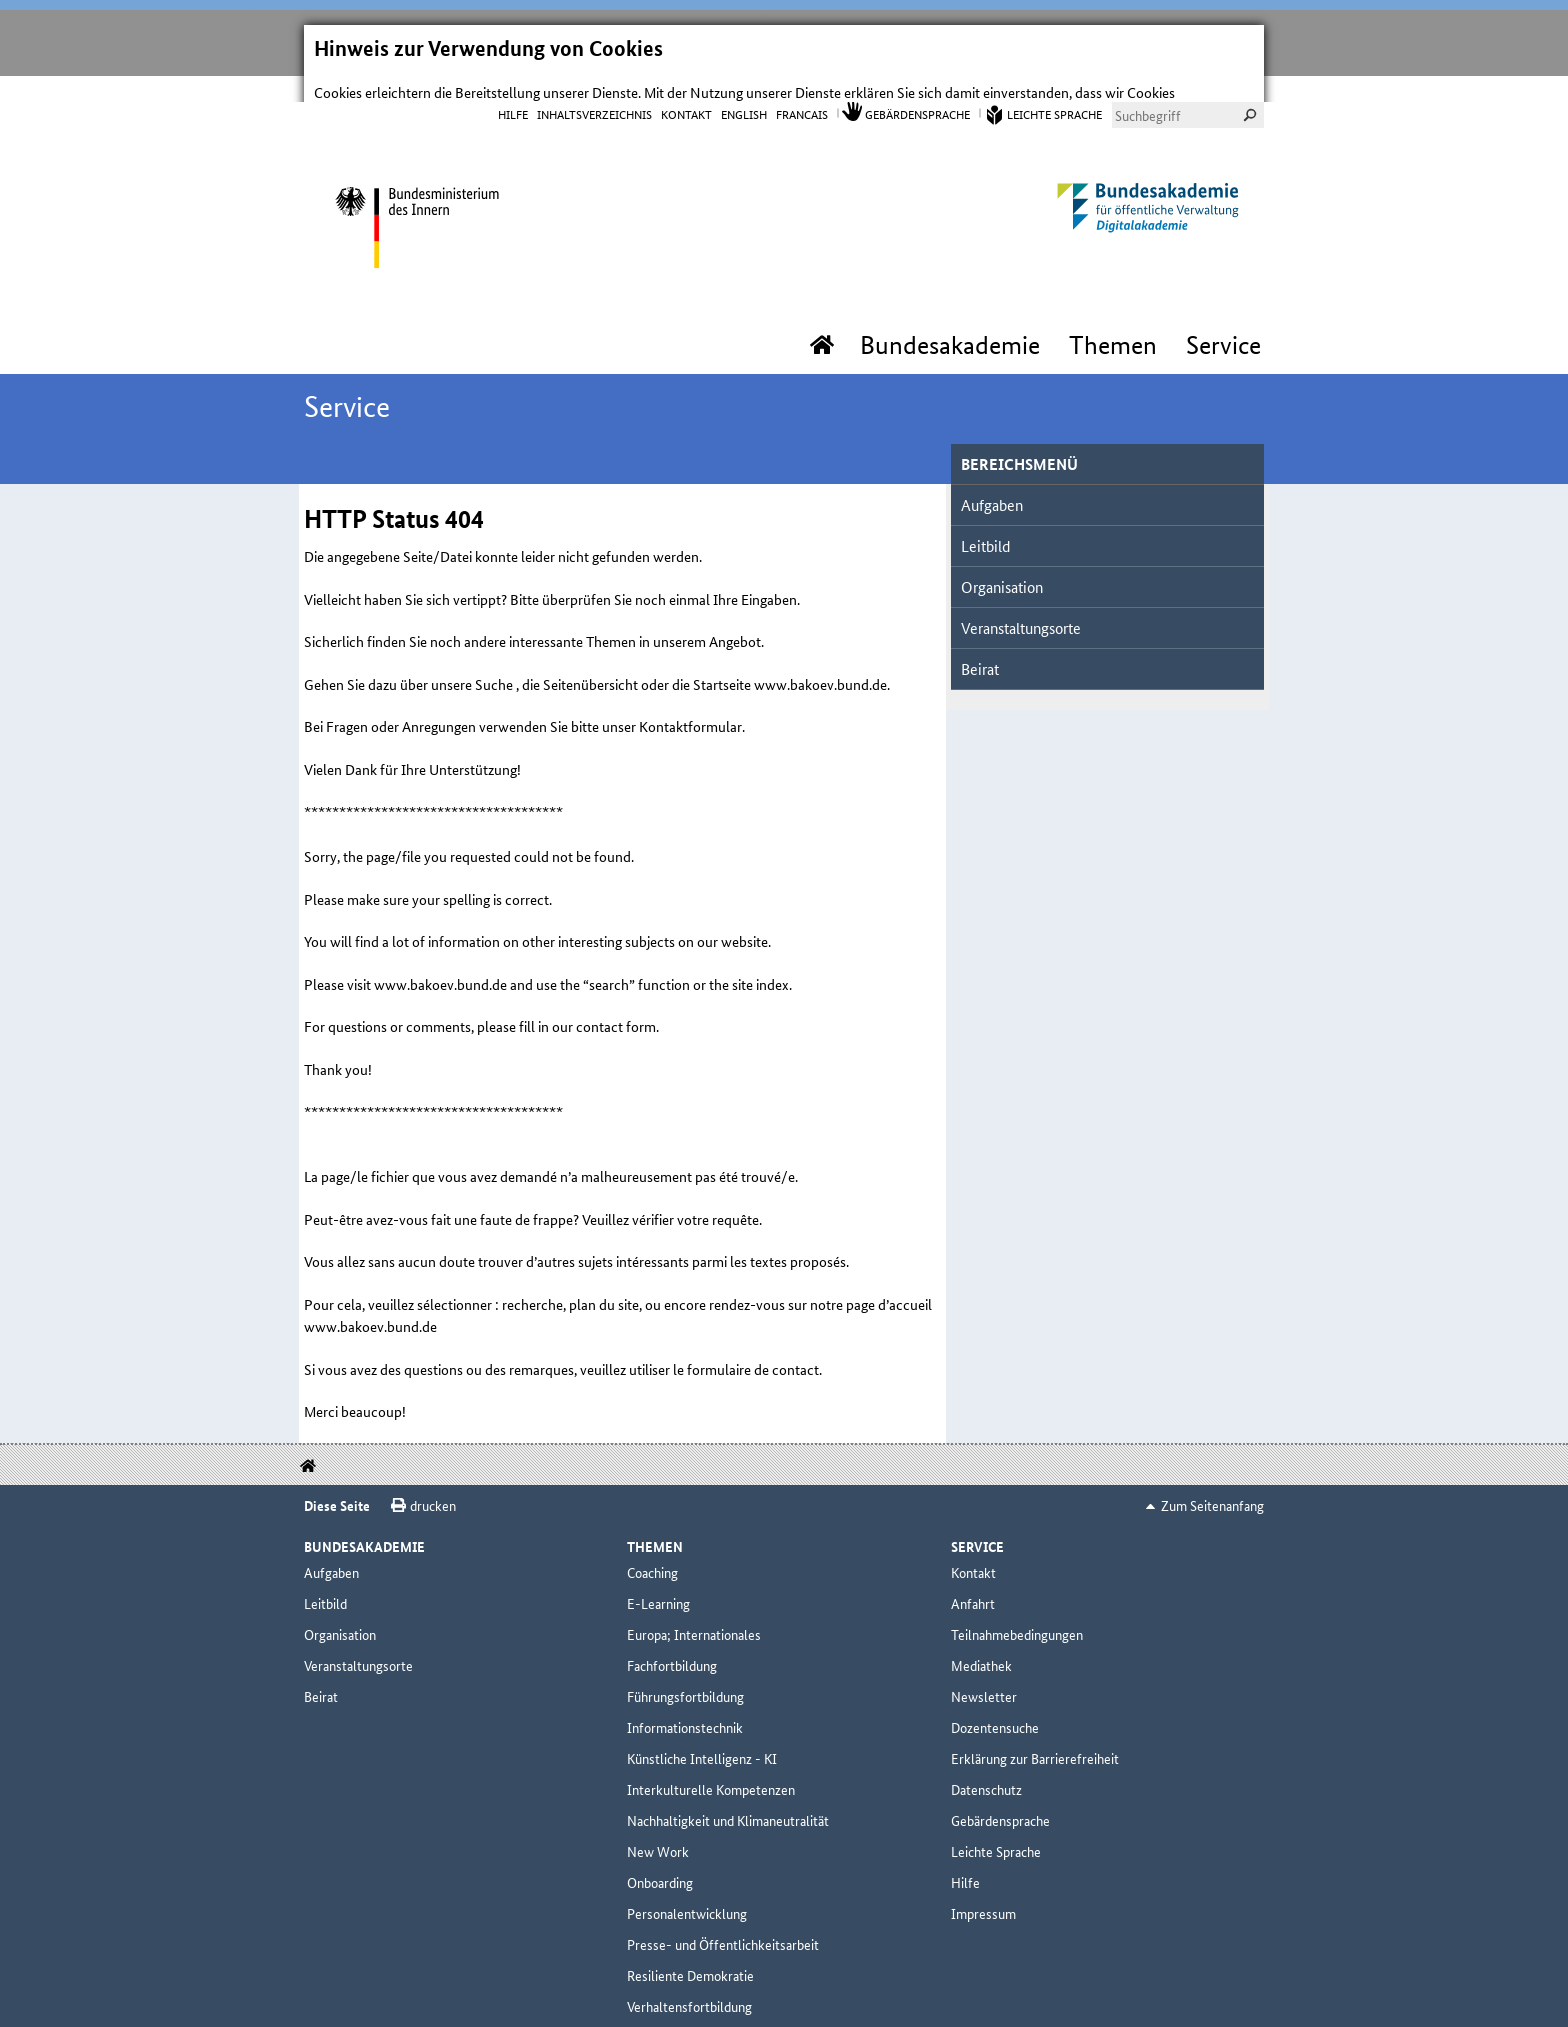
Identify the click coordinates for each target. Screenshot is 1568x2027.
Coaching (652, 1550)
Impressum (983, 1891)
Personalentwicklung (687, 1891)
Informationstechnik (685, 1705)
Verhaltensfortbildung (689, 1984)
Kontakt (686, 90)
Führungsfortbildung (685, 1674)
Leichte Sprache (1054, 90)
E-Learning (658, 1581)
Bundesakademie (950, 323)
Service (1223, 323)
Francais (802, 90)
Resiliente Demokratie (690, 1953)
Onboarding (660, 1860)
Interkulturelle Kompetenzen (711, 1767)
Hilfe (513, 90)
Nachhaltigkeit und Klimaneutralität (728, 1798)
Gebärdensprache (917, 90)
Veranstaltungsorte (1021, 605)
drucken (433, 1483)
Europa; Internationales (694, 1612)
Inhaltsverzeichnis (594, 90)
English (744, 90)
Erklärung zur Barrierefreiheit (1035, 1736)
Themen (1113, 323)
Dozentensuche (995, 1705)
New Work (658, 1829)
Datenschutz (986, 1767)
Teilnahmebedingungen (1017, 1612)
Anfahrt (973, 1581)
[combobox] (1188, 92)
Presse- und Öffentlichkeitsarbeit (723, 1922)
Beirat (980, 646)
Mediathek (981, 1643)
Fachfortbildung (672, 1643)
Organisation (1002, 564)
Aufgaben (992, 482)
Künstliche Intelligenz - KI (702, 1736)
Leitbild (985, 523)
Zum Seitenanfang (1212, 1483)
